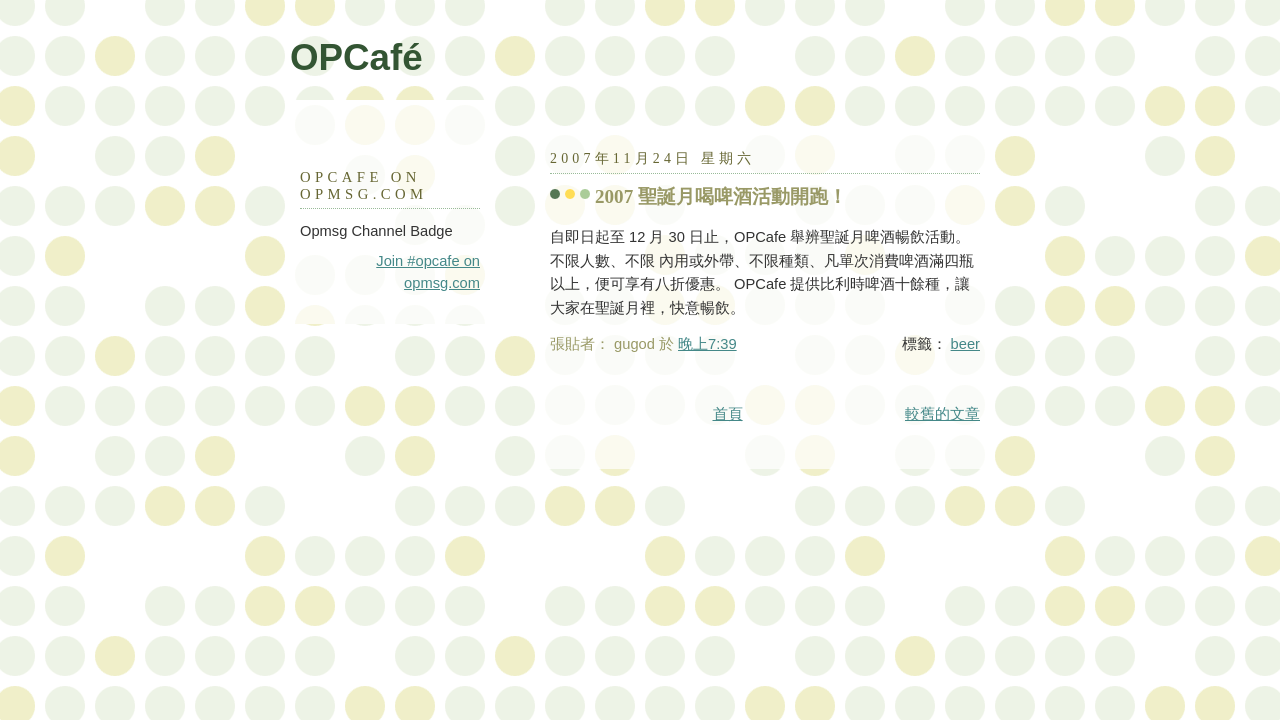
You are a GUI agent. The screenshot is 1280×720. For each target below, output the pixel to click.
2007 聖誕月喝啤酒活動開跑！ (721, 196)
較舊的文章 (942, 414)
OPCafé (356, 57)
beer (965, 344)
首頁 (728, 414)
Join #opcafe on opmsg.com (428, 272)
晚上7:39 (707, 344)
